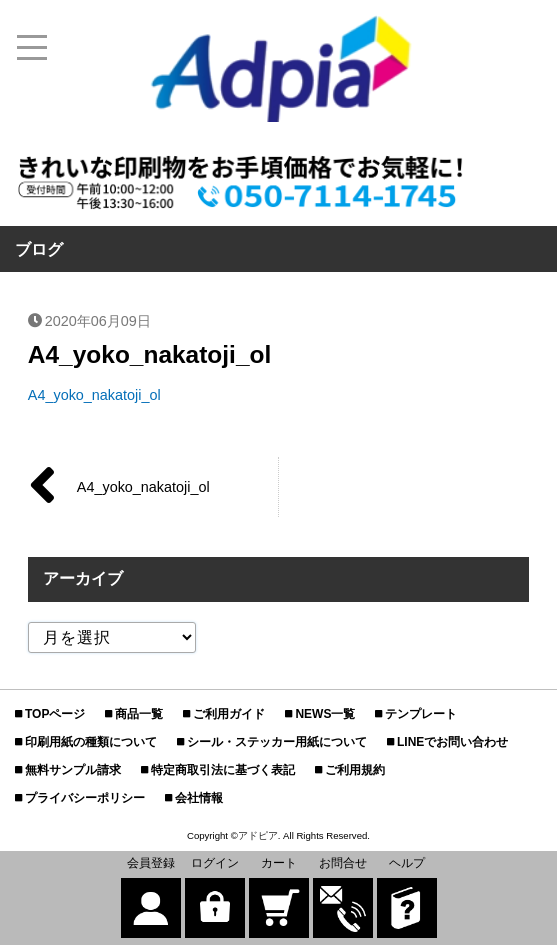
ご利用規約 (355, 770)
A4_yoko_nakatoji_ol (94, 395)
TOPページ (55, 714)
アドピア (258, 835)
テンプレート (421, 714)
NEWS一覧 (325, 714)
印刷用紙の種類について (91, 742)
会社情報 (199, 798)
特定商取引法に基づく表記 (223, 770)
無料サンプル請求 (73, 770)
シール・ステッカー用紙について (277, 742)
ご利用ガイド (229, 714)
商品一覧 (139, 714)
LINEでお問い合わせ (452, 742)
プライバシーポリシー (85, 798)
